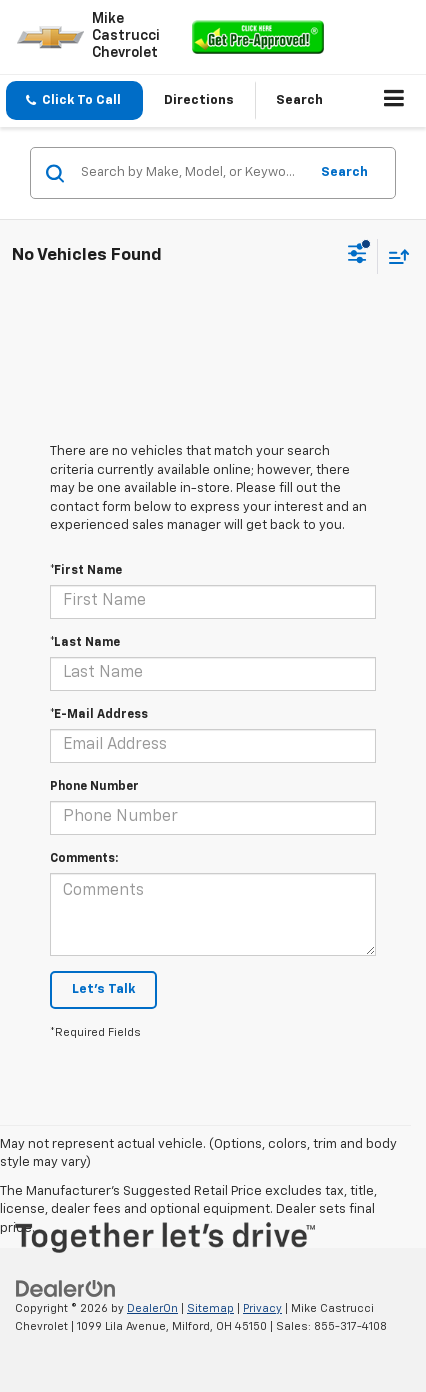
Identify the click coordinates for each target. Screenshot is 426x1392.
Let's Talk (103, 989)
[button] (74, 100)
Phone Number (94, 787)
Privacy (262, 1308)
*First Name (86, 571)
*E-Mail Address (99, 715)
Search (344, 172)
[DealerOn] (66, 1288)
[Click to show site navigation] (394, 101)
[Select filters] (357, 256)
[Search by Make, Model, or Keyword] (191, 173)
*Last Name (85, 643)
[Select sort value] (394, 256)
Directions (199, 100)
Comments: (84, 859)
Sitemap (210, 1308)
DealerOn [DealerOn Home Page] (152, 1308)
